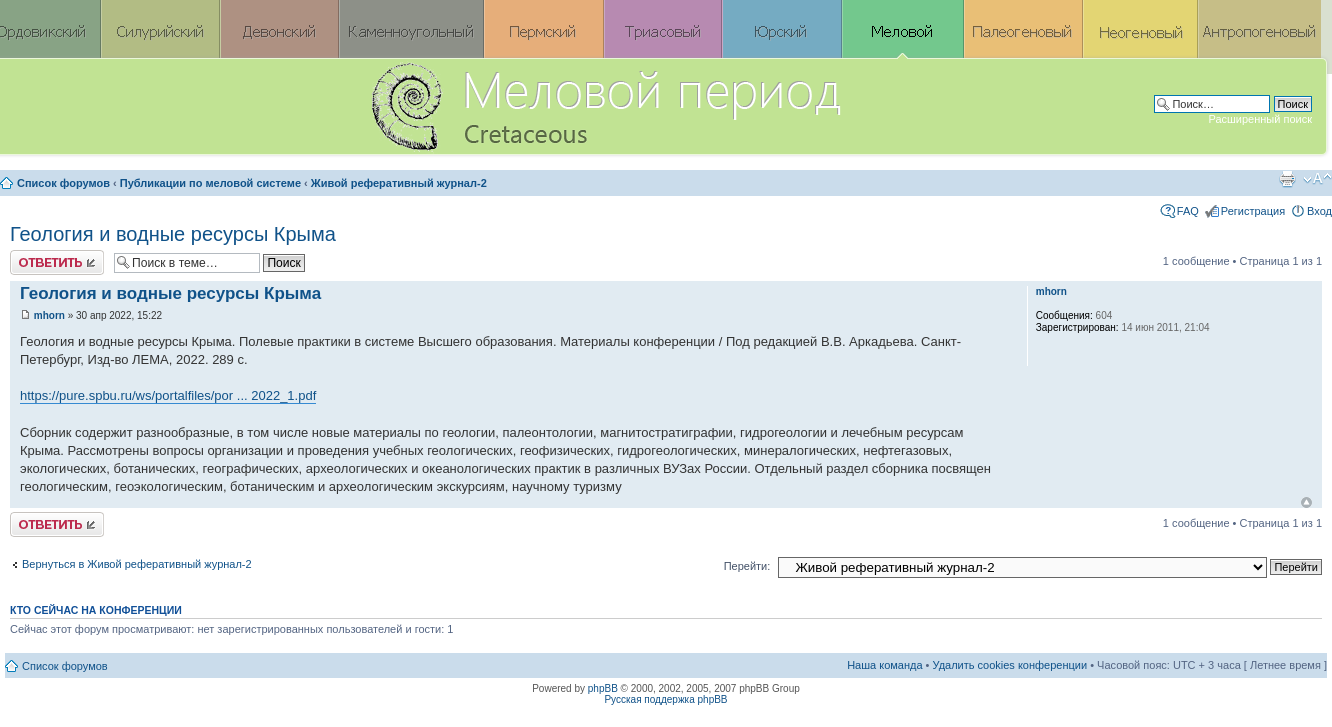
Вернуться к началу (1306, 502)
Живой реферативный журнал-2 (399, 183)
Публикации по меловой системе (210, 183)
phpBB (603, 688)
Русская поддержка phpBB (665, 699)
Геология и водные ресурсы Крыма (173, 234)
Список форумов (63, 183)
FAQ (1188, 211)
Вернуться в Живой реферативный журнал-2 (137, 564)
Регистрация (1253, 211)
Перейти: (747, 566)
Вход (1319, 211)
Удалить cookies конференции (1010, 665)
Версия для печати (1287, 179)
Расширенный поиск (1260, 119)
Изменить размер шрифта (1317, 179)
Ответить (57, 262)
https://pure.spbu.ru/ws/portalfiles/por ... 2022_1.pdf (168, 395)
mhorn (49, 315)
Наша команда (884, 665)
